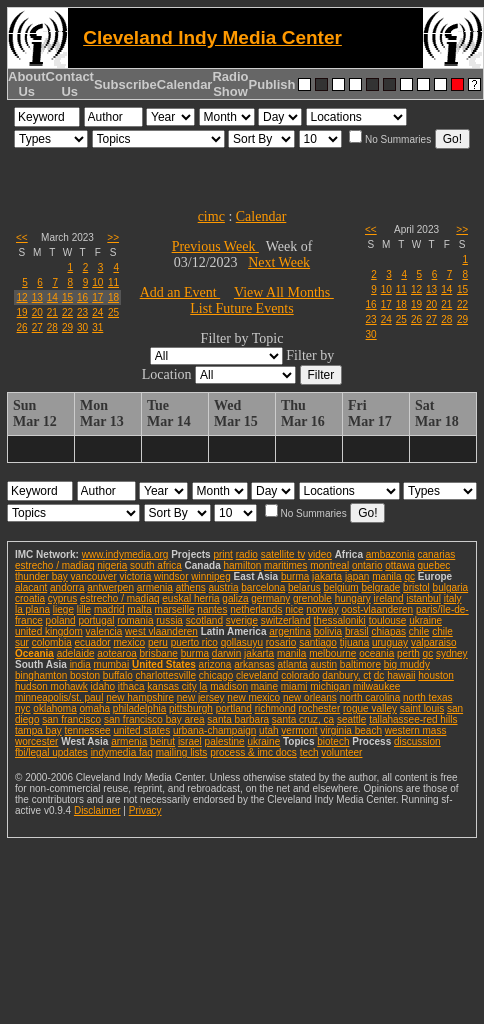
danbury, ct (346, 675)
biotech (333, 741)
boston (85, 675)
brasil (357, 631)
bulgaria (451, 587)
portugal (96, 620)
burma (295, 576)
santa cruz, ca (303, 719)
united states (141, 730)
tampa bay (38, 730)
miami (294, 686)
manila (386, 576)
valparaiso (434, 642)
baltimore (360, 664)
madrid (109, 609)
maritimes (285, 565)
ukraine (425, 620)
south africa (156, 565)
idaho (103, 686)
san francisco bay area (154, 719)
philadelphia (139, 708)
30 (82, 327)
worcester (36, 741)
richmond (275, 708)
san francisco (71, 719)
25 (113, 312)
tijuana (354, 642)
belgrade (380, 587)
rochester (320, 708)
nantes (212, 609)
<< (22, 237)
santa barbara (238, 719)
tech (309, 752)
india (80, 664)
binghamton (41, 675)
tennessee (87, 730)
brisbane (159, 653)
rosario (281, 642)
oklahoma (54, 708)
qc (409, 576)
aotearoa (116, 653)
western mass (416, 730)
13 (37, 297)
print (222, 554)
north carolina (370, 697)
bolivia (328, 631)
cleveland (257, 675)
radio (247, 554)
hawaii (401, 675)
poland (61, 620)
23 (82, 312)
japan (357, 576)
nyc (23, 708)
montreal (329, 565)
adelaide (76, 653)
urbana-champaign (214, 730)
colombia (52, 642)
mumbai (112, 664)
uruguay (390, 642)
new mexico (253, 697)
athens (191, 587)
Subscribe (125, 84)
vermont (299, 730)
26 (22, 327)
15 (67, 297)
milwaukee (376, 686)
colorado (300, 675)
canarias (436, 554)
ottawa (399, 565)
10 (97, 282)
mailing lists (182, 752)
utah (268, 730)
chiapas (389, 631)
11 (113, 282)
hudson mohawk (51, 686)
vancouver (94, 576)
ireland (389, 598)
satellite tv (283, 554)
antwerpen (110, 587)
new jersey (201, 697)
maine (264, 686)
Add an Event (180, 292)
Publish (272, 84)
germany (270, 598)
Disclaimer (97, 810)
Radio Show (230, 84)
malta (139, 609)
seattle (351, 719)
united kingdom (49, 631)
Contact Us (70, 84)
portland (234, 708)
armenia (155, 587)
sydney (452, 653)
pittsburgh (191, 708)
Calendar (185, 84)
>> (113, 237)
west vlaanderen (161, 631)
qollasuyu (242, 642)
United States (164, 664)
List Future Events (241, 308)
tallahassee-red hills (413, 719)
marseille (175, 609)
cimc (211, 216)
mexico (129, 642)
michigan (330, 686)
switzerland (286, 620)
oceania (376, 653)
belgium (341, 587)
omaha (94, 708)
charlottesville (165, 675)
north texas (427, 697)
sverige (242, 620)
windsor (171, 576)
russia (169, 620)
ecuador (93, 642)
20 (37, 312)
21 (52, 312)
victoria (136, 576)
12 (22, 297)
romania (135, 620)
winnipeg (210, 576)
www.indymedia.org (125, 554)
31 (97, 327)
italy (453, 598)
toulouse (388, 620)
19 (22, 312)
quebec (434, 565)
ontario (367, 565)
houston (436, 675)
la (204, 686)
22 (67, 312)
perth (408, 653)
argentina (290, 631)
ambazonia (390, 554)
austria (224, 587)
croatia (30, 598)
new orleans (310, 697)
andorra (67, 587)
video (320, 554)
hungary (353, 598)
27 (37, 327)
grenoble (312, 598)
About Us (27, 84)
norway (322, 609)
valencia (104, 631)
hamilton (242, 565)
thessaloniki (340, 620)
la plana (32, 609)
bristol (416, 587)
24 (97, 312)
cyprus (62, 598)
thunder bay (41, 576)
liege (63, 609)
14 (52, 297)
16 (82, 297)
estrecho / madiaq (55, 565)
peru (158, 642)
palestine (225, 741)
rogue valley (370, 708)
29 (67, 327)
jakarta (327, 576)
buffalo (118, 675)
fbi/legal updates (51, 752)
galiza (235, 598)
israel (190, 741)
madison (229, 686)
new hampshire (140, 697)
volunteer (341, 752)
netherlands (256, 609)
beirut (162, 741)
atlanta (293, 664)
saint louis (422, 708)
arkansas (254, 664)
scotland (204, 620)
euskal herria (190, 598)
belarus (304, 587)
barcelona (263, 587)
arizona (215, 664)
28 (52, 327)
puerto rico (194, 642)
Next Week (279, 262)
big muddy (407, 664)
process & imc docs (253, 752)
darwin (226, 653)
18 (113, 297)
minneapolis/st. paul (59, 697)
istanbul (423, 598)
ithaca (131, 686)
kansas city (171, 686)
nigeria (112, 565)
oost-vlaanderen (377, 609)
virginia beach (351, 730)
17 (97, 297)
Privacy (145, 810)
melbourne (332, 653)
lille (84, 609)
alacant (31, 587)
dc (379, 675)
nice (294, 609)
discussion (417, 741)
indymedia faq (122, 752)
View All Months (284, 292)
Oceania (34, 653)
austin (323, 664)
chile (419, 631)
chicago (216, 675)
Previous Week (215, 246)
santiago (318, 642)
